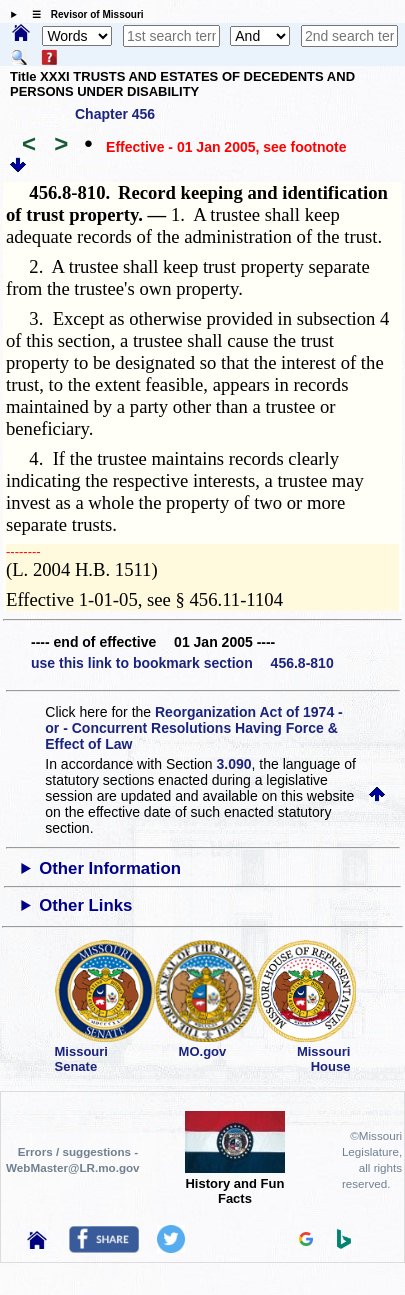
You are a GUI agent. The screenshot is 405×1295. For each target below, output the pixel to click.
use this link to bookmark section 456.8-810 (182, 663)
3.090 (234, 764)
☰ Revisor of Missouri (83, 14)
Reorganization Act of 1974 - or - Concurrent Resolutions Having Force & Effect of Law (193, 728)
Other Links (85, 905)
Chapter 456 (115, 114)
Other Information (110, 868)
